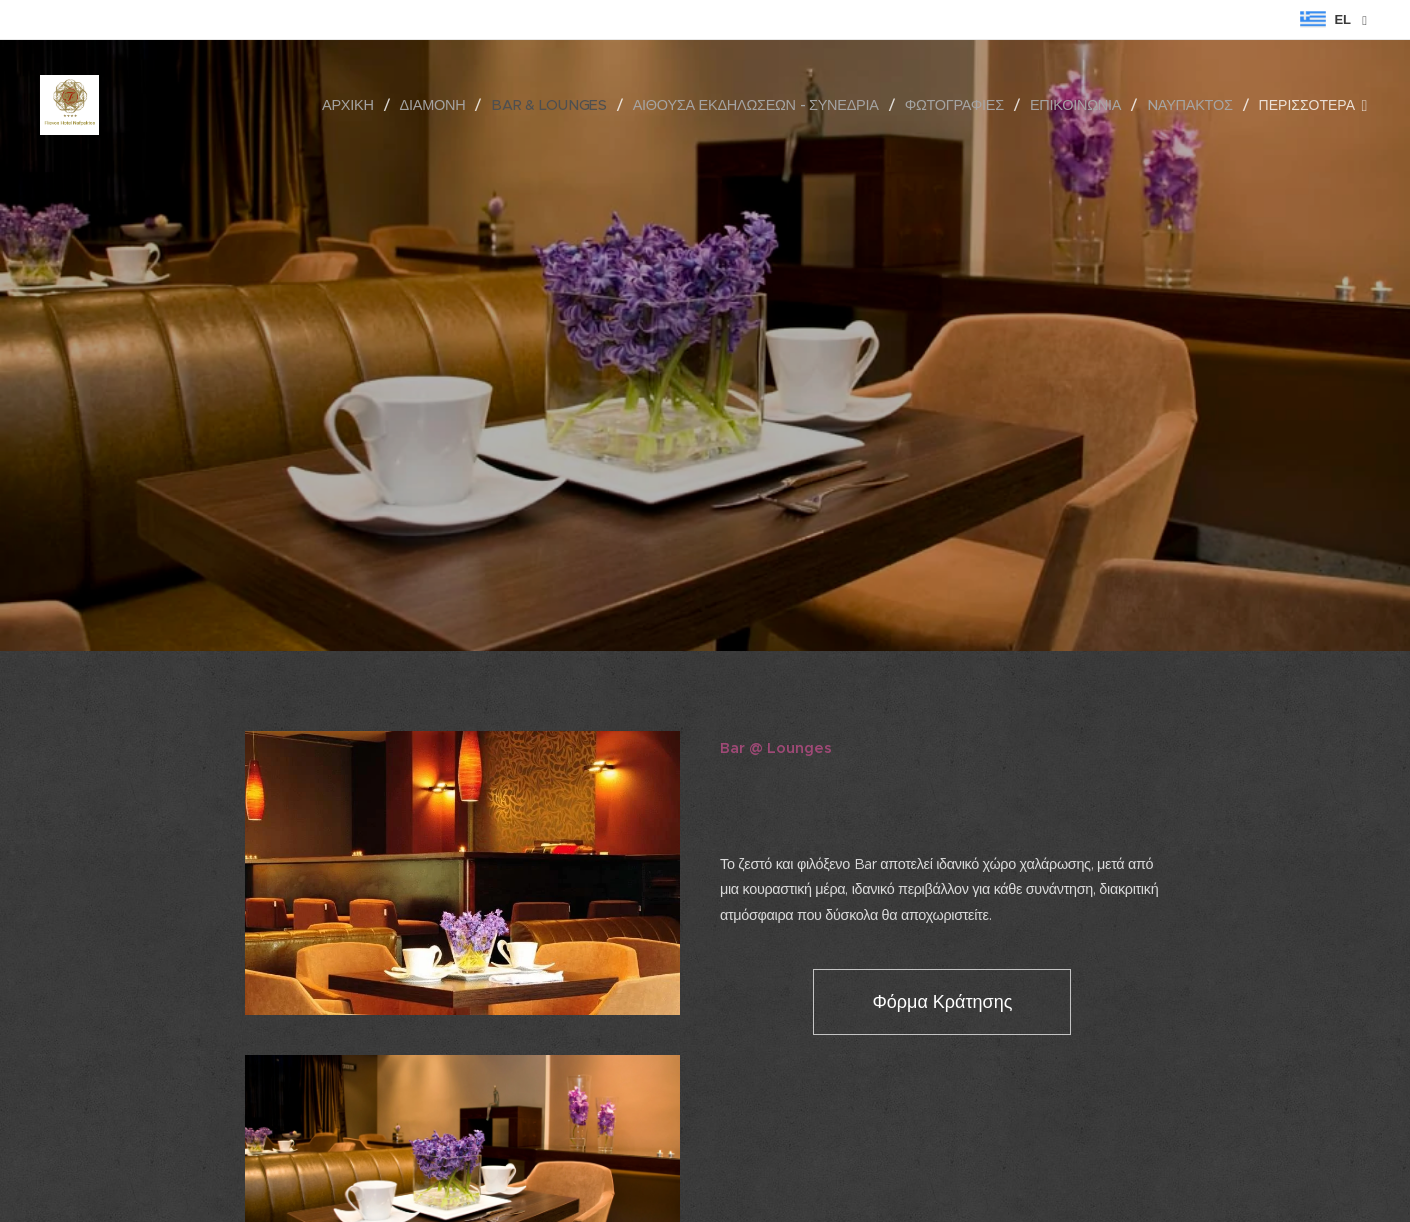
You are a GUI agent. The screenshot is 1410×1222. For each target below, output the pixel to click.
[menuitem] (357, 105)
